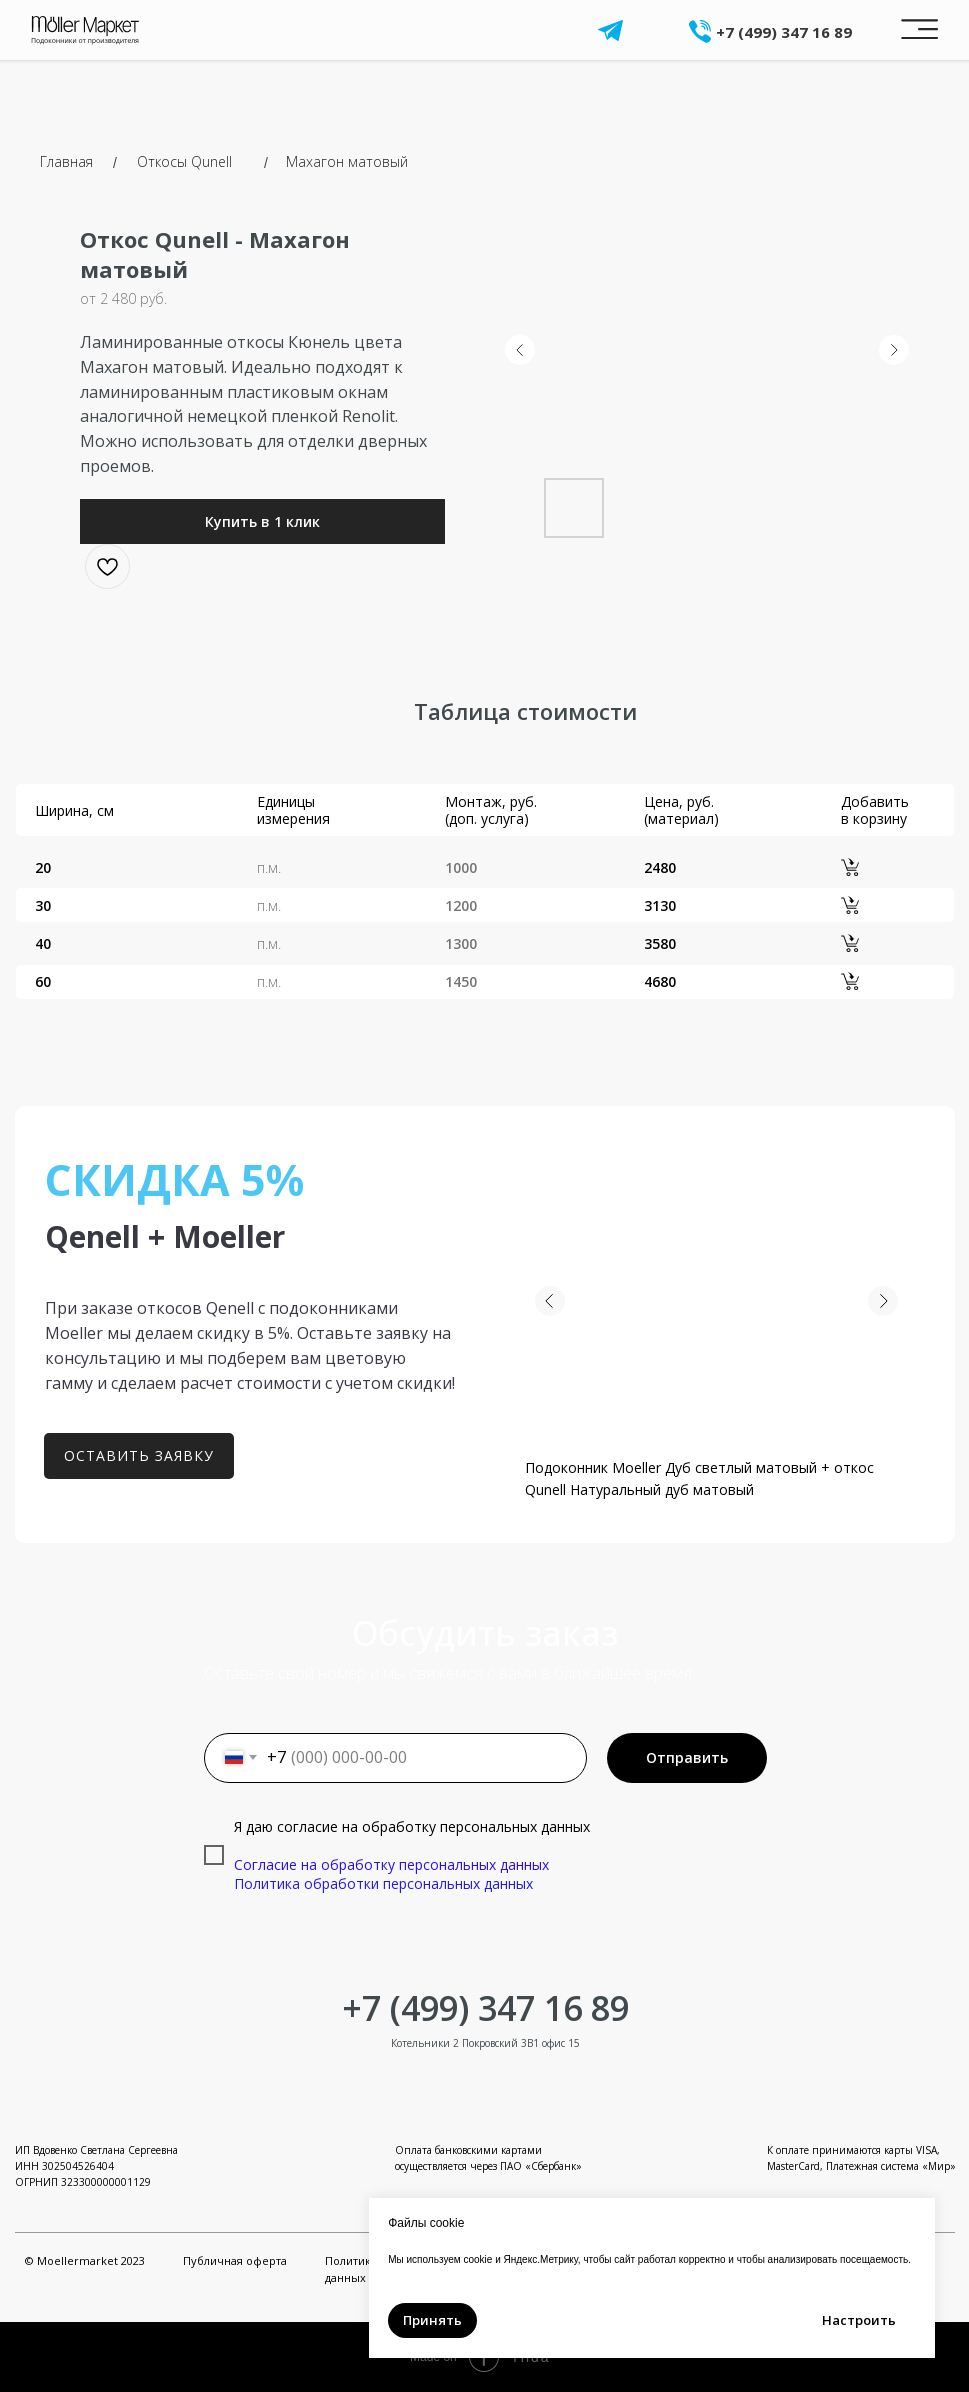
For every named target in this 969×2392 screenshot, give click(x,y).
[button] (262, 521)
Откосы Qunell (184, 161)
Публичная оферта (235, 2260)
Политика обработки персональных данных (383, 1883)
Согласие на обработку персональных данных (391, 1864)
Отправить (687, 1757)
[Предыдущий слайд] (520, 350)
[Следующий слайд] (894, 350)
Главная (66, 161)
